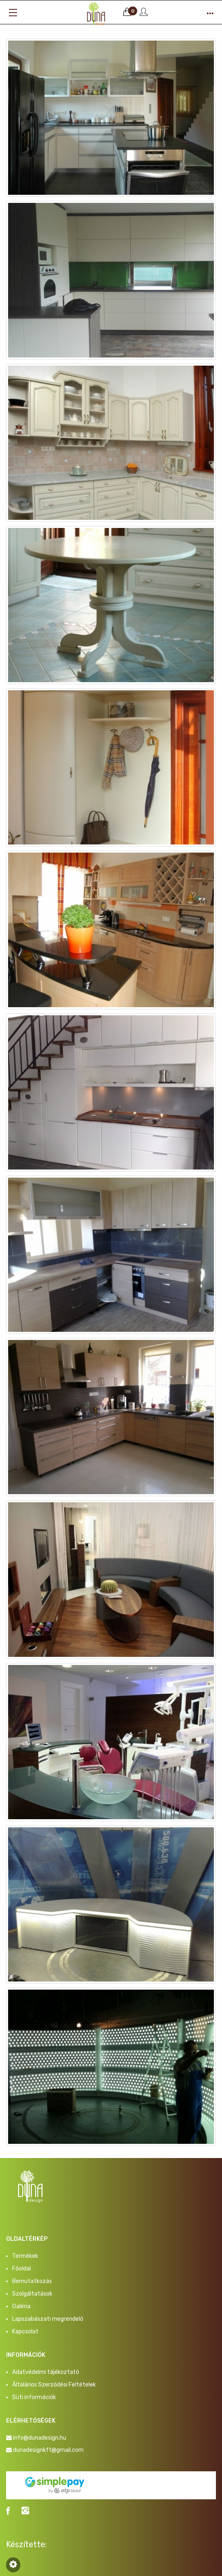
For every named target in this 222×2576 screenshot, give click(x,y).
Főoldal (21, 2268)
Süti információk (34, 2397)
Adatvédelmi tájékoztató (45, 2372)
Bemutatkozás (32, 2281)
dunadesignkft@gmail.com (48, 2450)
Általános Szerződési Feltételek (54, 2384)
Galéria (21, 2306)
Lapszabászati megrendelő (47, 2318)
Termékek (25, 2256)
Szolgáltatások (32, 2293)
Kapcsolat (25, 2331)
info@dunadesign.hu (39, 2437)
